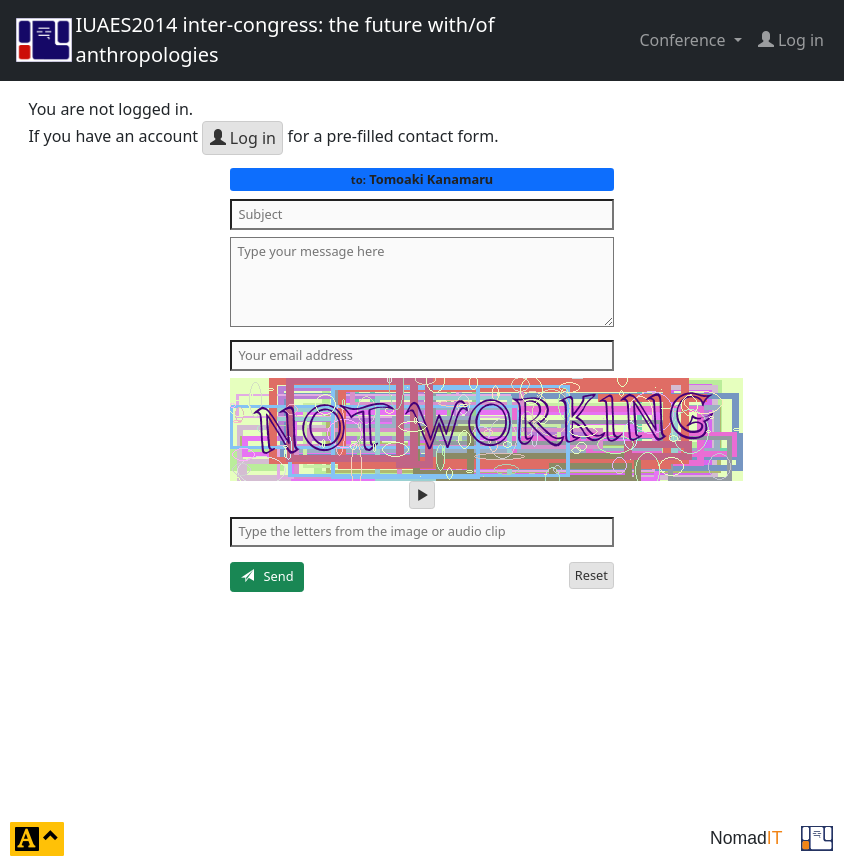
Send (267, 576)
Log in (243, 138)
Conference (684, 40)
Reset (591, 575)
